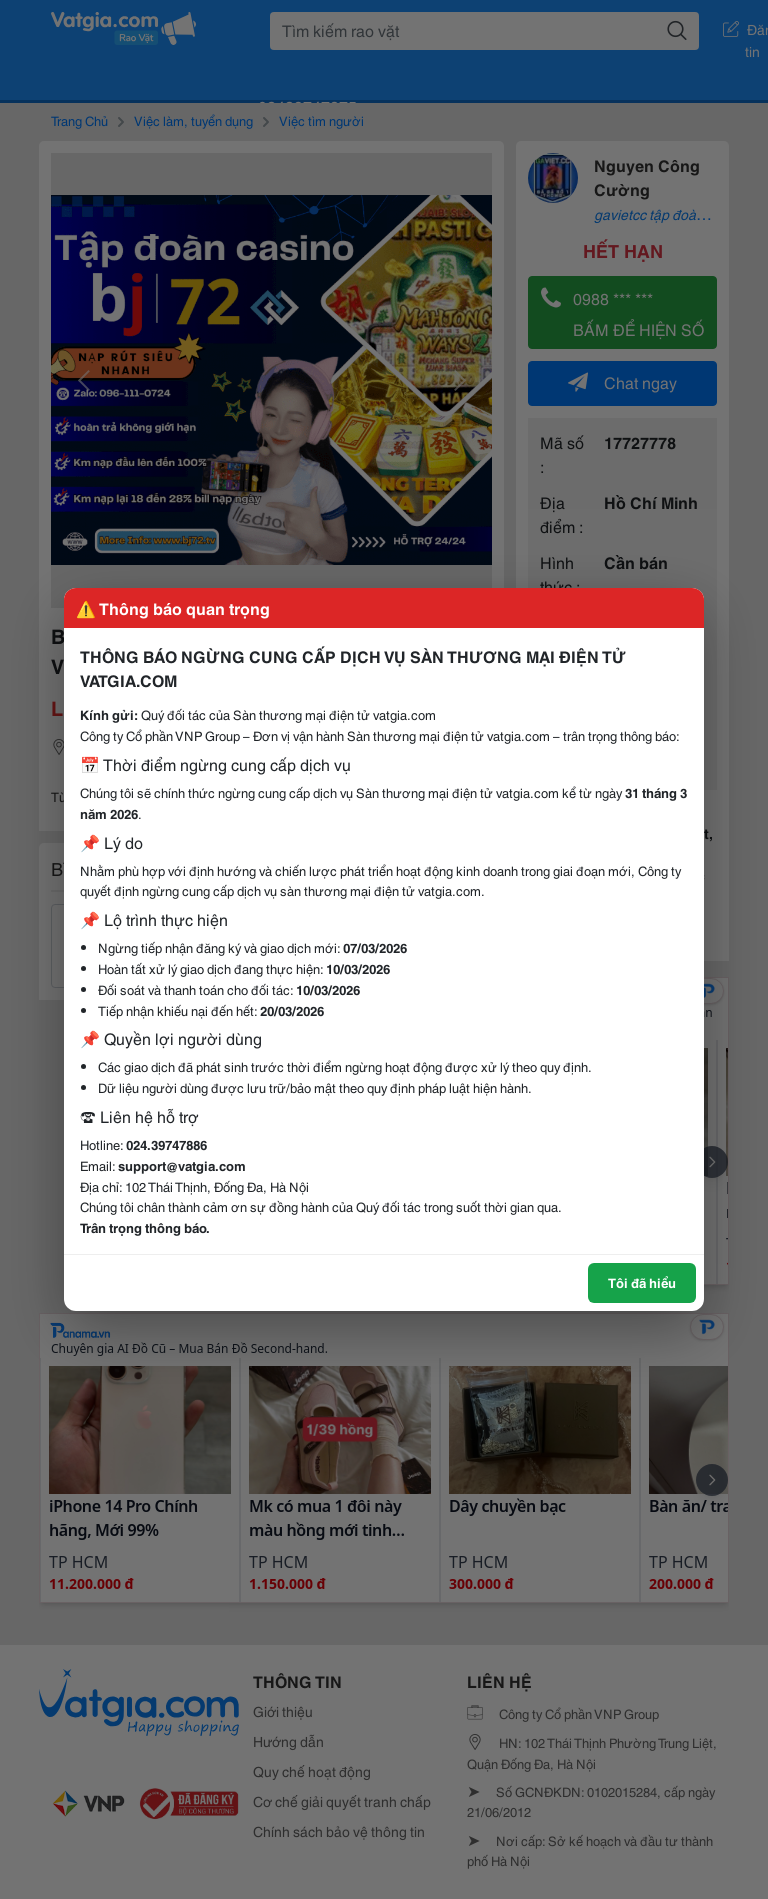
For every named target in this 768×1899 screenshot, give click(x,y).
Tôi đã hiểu (642, 1282)
